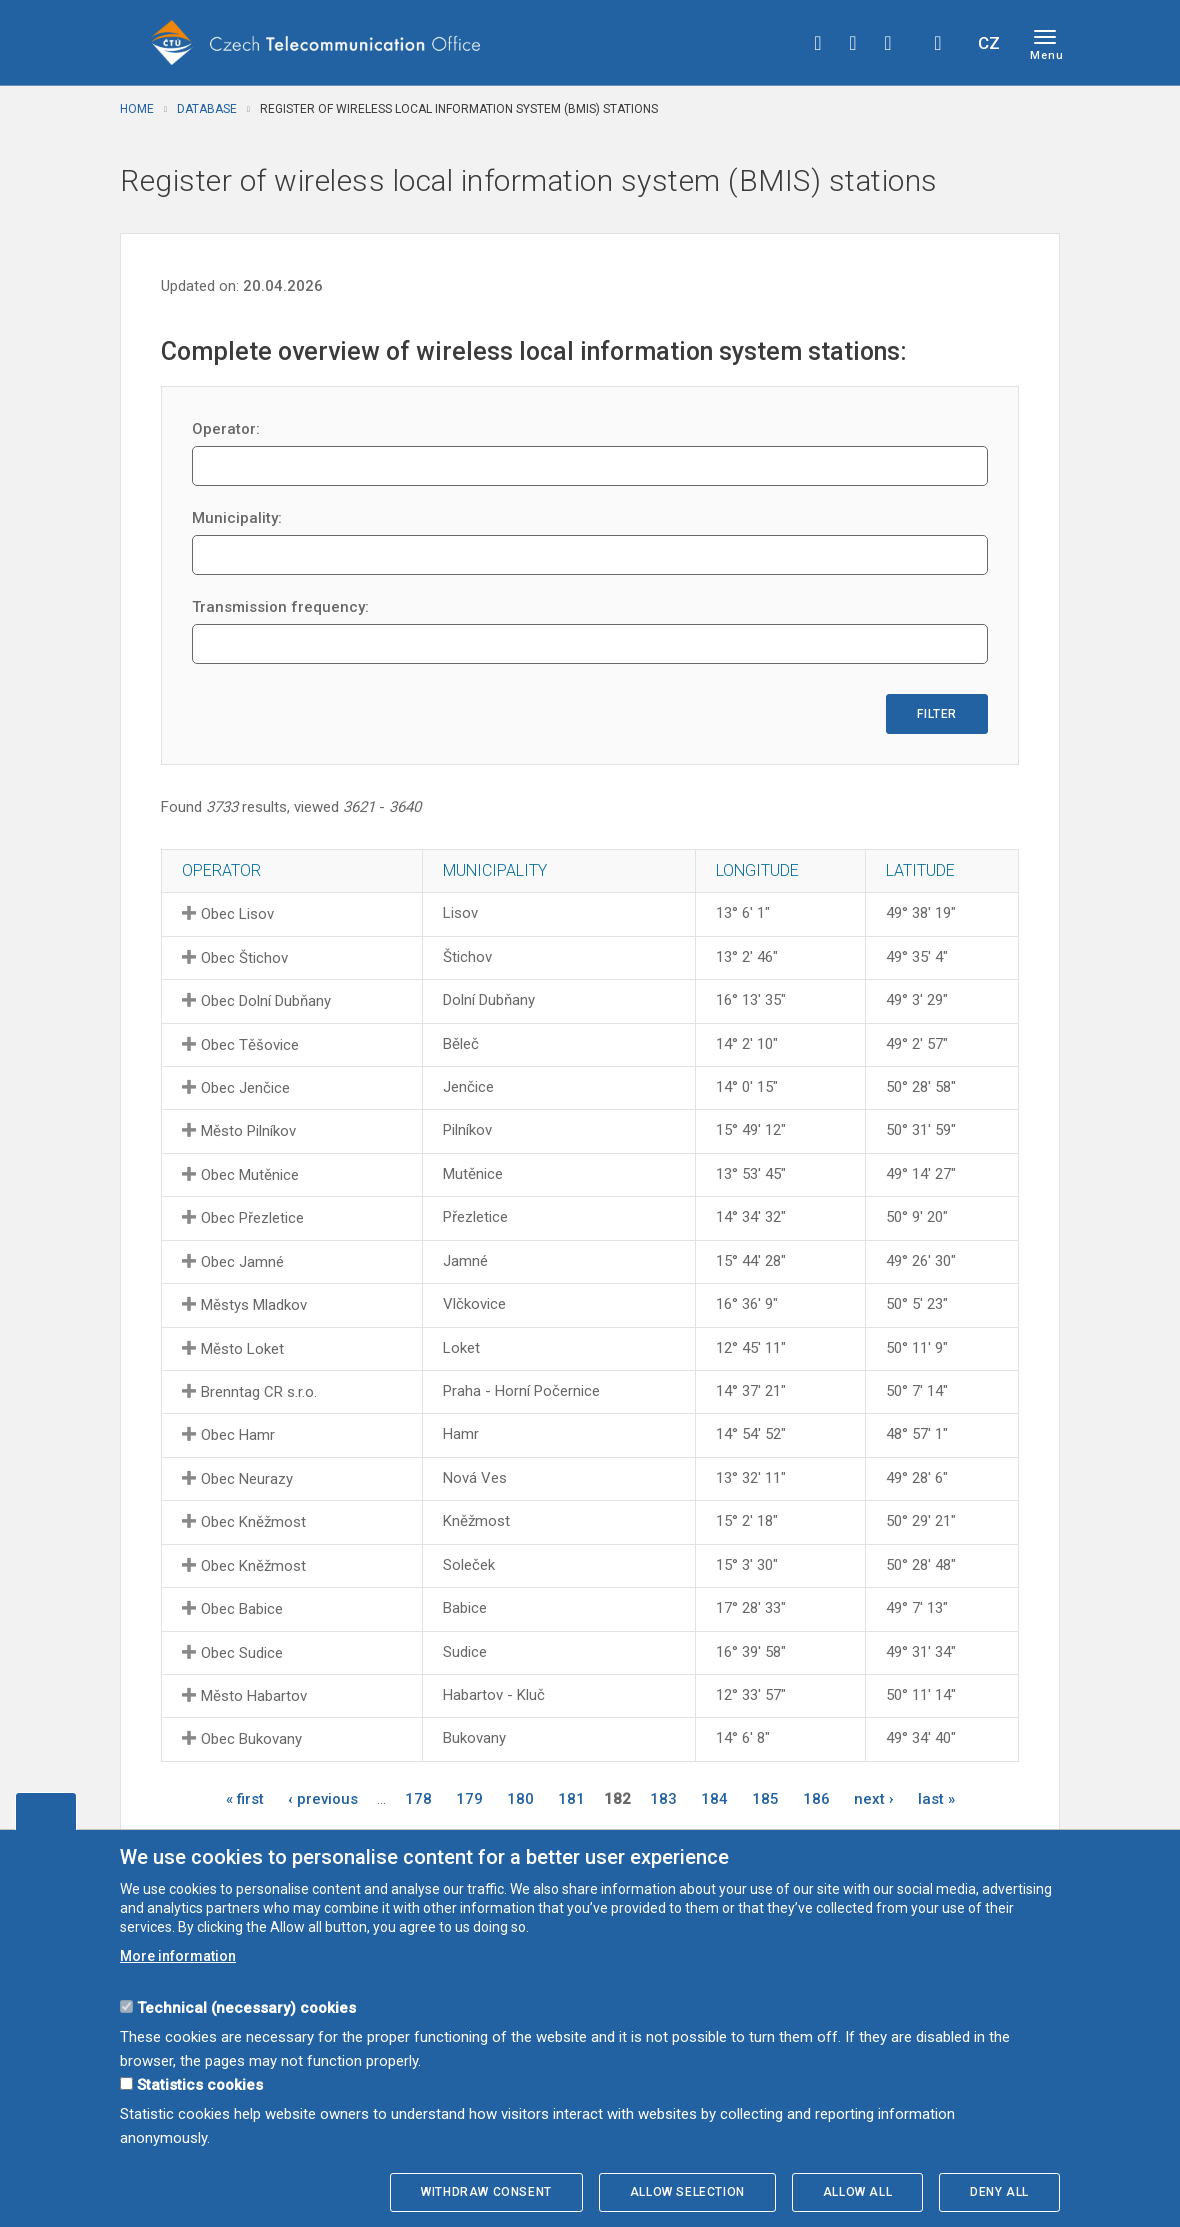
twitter (853, 43)
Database (207, 109)
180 (520, 1799)
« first (245, 1799)
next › (874, 1799)
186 (816, 1799)
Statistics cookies (200, 2085)
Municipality (495, 870)
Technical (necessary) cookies (246, 2008)
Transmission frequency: (280, 607)
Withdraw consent (486, 2192)
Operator (221, 870)
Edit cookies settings (46, 1811)
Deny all (999, 2192)
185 (765, 1799)
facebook (818, 43)
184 (714, 1799)
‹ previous (323, 1799)
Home (137, 109)
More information (178, 1956)
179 (469, 1799)
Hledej (938, 43)
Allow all (857, 2192)
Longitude (757, 870)
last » (936, 1799)
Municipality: (237, 518)
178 (418, 1799)
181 (571, 1799)
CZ (989, 43)
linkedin (888, 43)
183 (663, 1799)
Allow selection (687, 2192)
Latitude (920, 870)
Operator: (226, 429)
